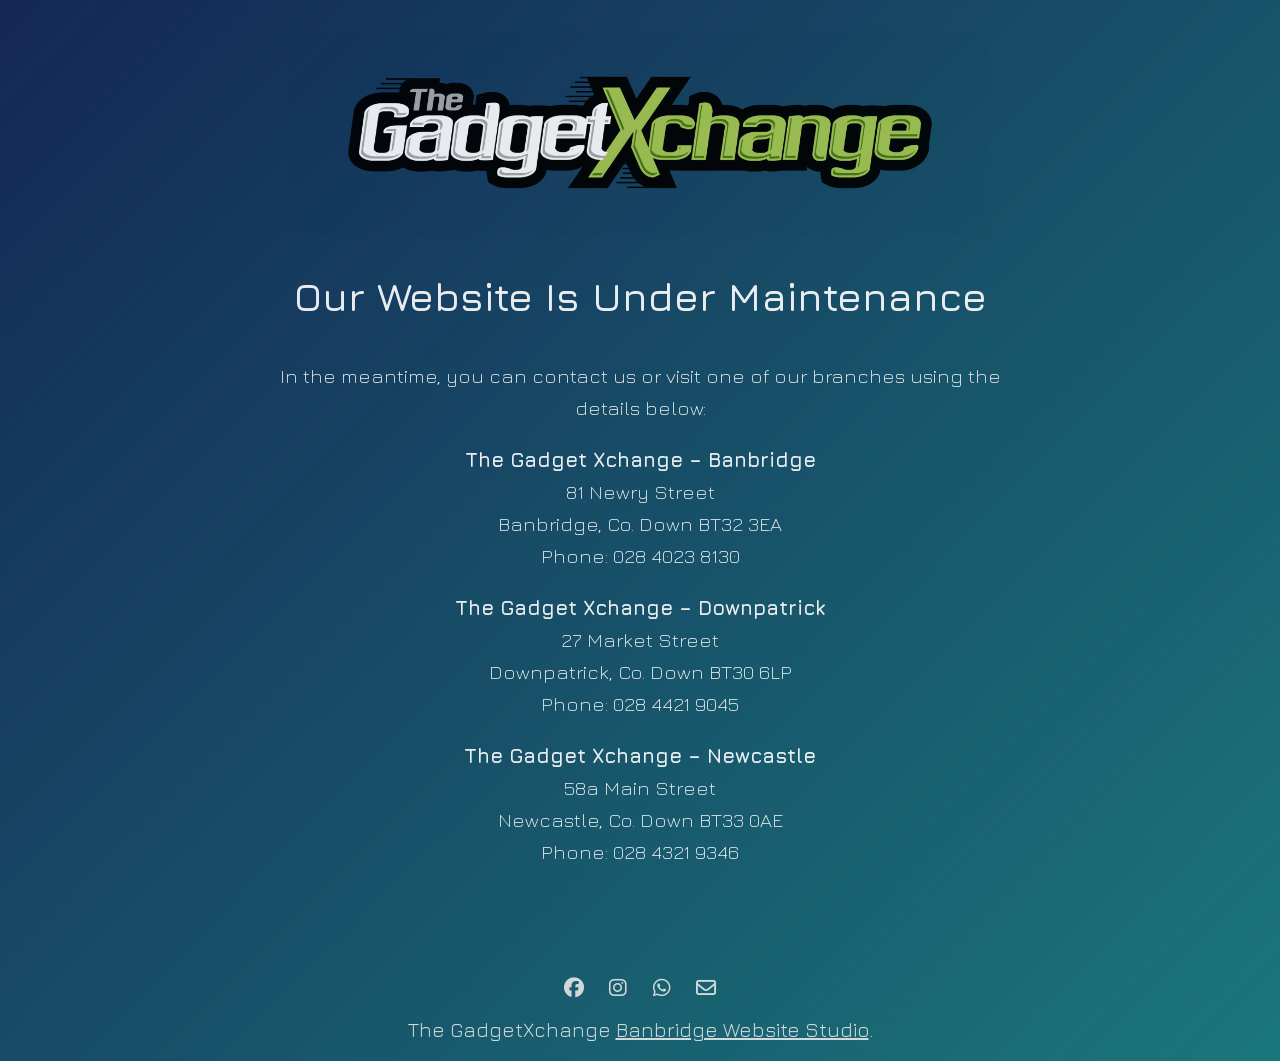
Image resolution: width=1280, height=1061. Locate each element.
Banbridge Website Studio (742, 1029)
